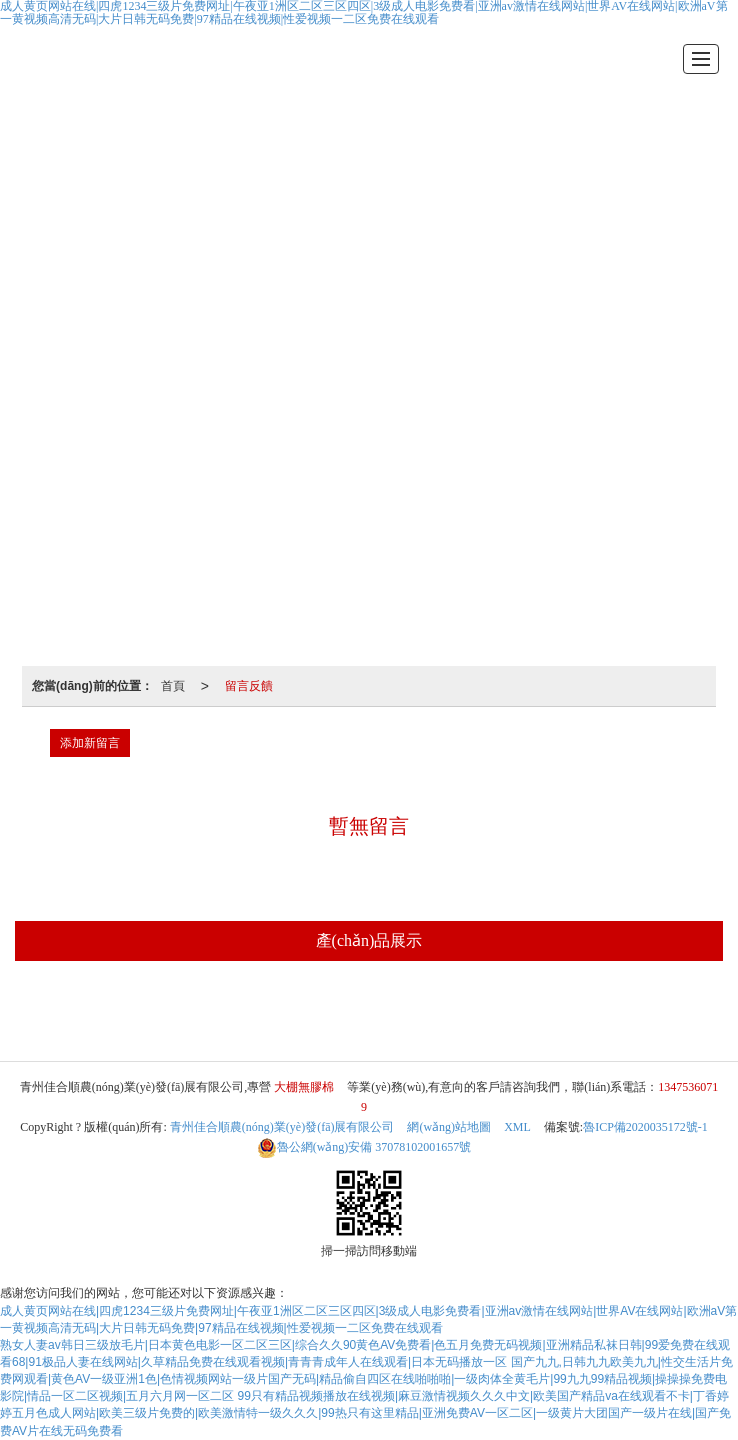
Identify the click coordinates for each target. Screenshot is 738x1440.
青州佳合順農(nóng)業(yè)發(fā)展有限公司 (282, 1127)
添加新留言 (90, 743)
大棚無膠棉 (364, 1013)
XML (517, 1127)
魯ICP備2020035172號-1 (645, 1127)
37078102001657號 (364, 1147)
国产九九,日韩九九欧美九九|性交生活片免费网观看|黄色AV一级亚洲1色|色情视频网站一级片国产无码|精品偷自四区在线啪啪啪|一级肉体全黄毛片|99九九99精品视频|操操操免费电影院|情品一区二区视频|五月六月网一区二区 (366, 1379)
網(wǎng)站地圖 (449, 1127)
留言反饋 (249, 686)
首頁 (173, 686)
